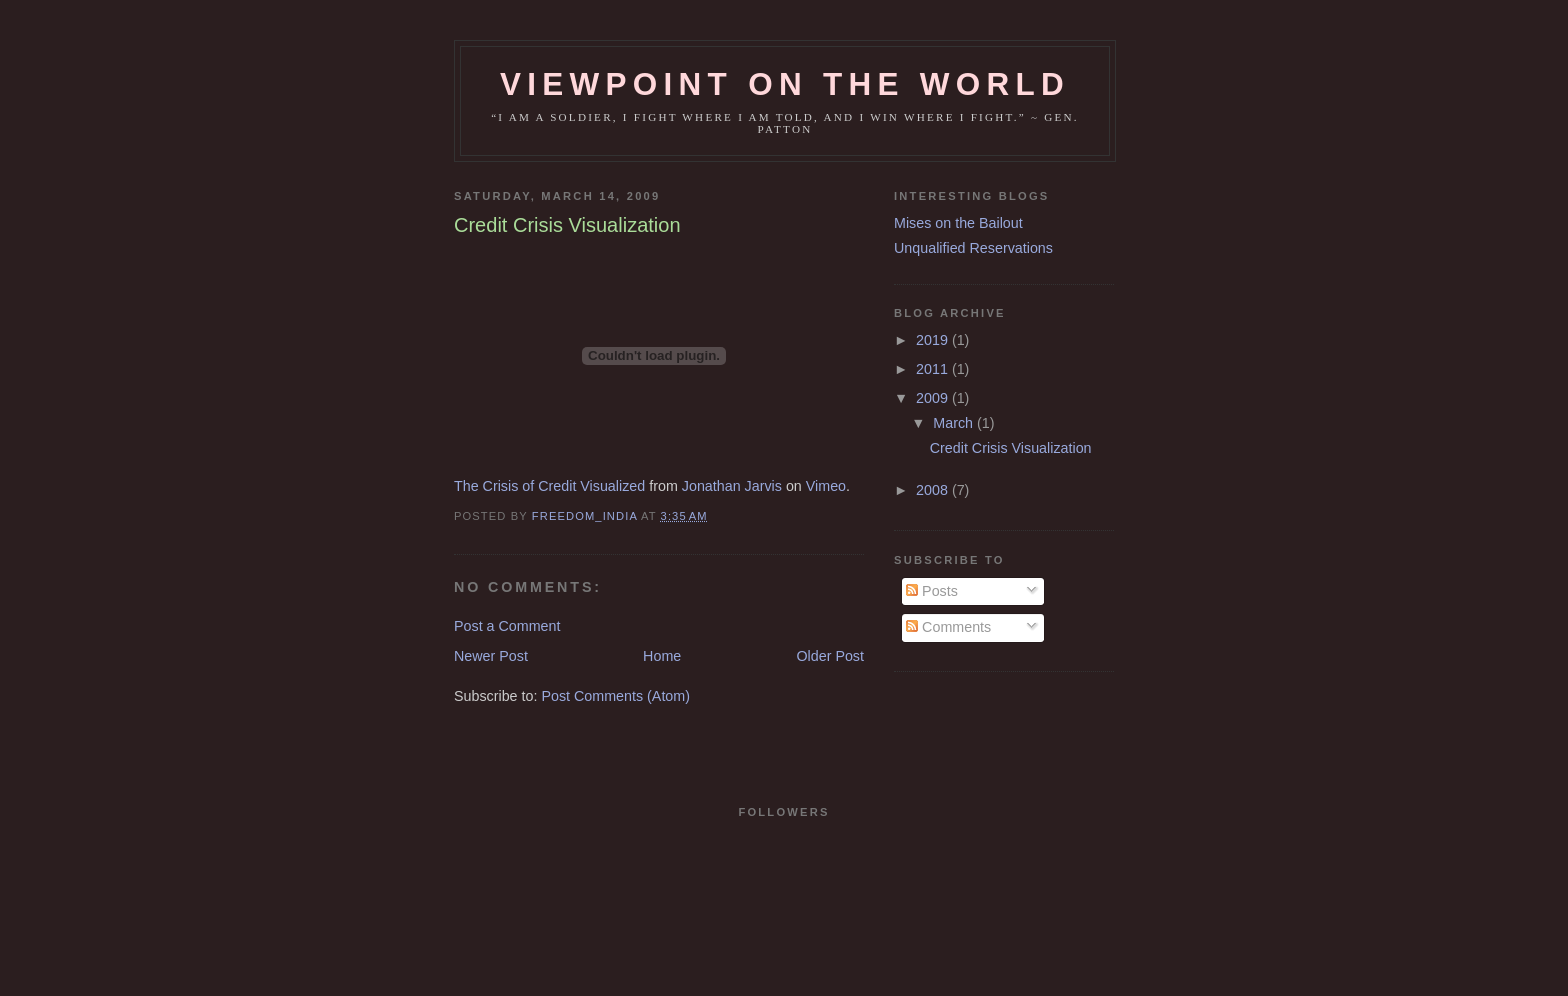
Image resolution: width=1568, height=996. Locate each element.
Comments (948, 627)
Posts (932, 591)
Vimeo (826, 486)
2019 (934, 340)
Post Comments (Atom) (615, 696)
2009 (934, 398)
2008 (934, 490)
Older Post (830, 656)
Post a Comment (507, 626)
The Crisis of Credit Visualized (549, 486)
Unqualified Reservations (973, 248)
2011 (934, 369)
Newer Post (491, 656)
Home (662, 656)
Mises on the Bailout (958, 223)
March (955, 423)
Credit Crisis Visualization (1011, 448)
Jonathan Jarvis (732, 486)
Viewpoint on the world (785, 84)
